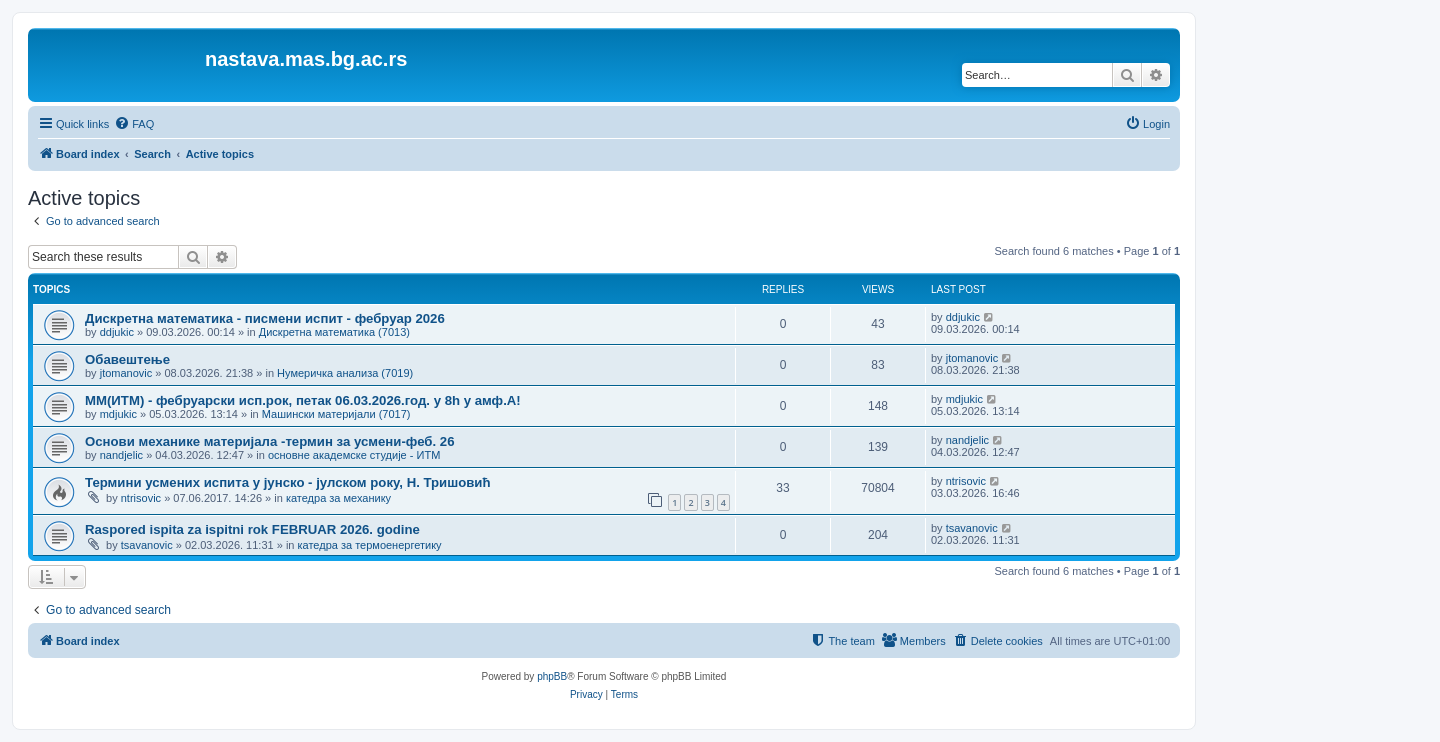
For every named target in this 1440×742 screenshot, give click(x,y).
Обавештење (127, 359)
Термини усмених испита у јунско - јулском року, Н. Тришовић (288, 482)
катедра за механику (338, 498)
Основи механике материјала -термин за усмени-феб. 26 (270, 441)
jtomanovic (126, 373)
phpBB (552, 676)
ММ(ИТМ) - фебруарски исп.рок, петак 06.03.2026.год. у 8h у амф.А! (303, 400)
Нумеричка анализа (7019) (345, 373)
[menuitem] (134, 124)
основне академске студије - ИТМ (354, 455)
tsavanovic (147, 545)
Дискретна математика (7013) (334, 332)
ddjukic (117, 332)
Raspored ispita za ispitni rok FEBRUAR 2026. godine (252, 529)
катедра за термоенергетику (370, 545)
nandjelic (121, 455)
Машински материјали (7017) (336, 414)
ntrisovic (141, 498)
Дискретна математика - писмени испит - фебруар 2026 (265, 318)
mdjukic (118, 414)
